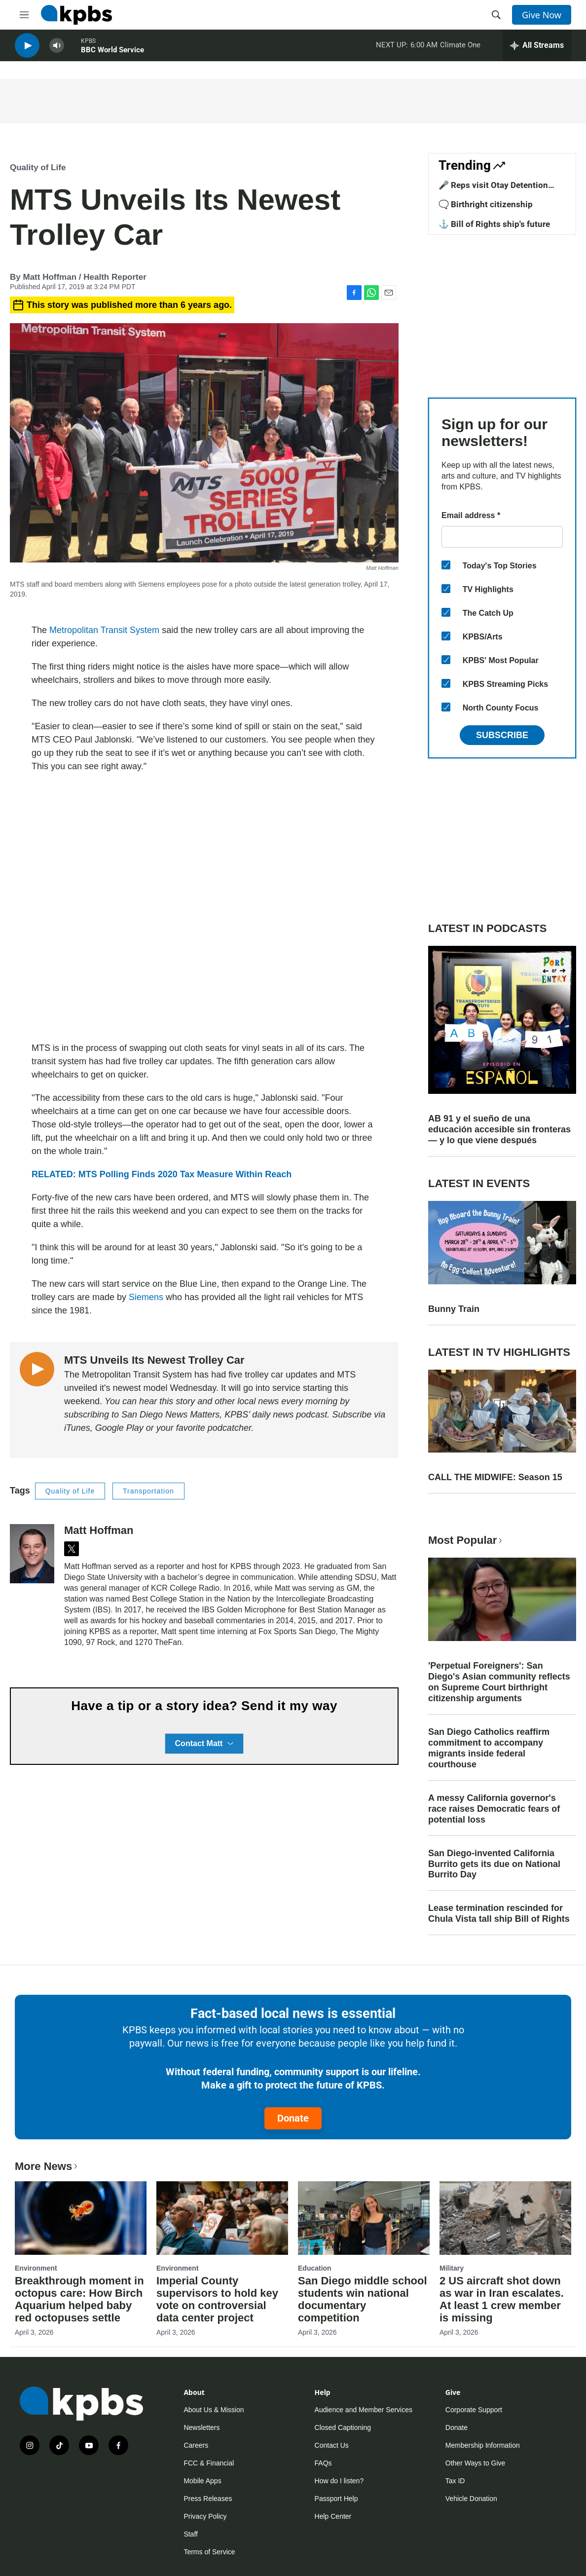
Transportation (148, 1491)
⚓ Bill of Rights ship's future (494, 224)
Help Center (333, 2516)
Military (452, 2268)
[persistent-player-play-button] (27, 49)
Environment (36, 2268)
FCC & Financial (208, 2463)
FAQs (323, 2463)
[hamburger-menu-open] (24, 15)
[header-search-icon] (496, 14)
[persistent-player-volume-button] (56, 49)
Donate (293, 2118)
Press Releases (207, 2498)
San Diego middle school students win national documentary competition (362, 2299)
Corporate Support (473, 2410)
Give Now (541, 15)
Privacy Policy (204, 2516)
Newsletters (201, 2427)
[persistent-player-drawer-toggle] (537, 49)
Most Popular (466, 1540)
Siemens (146, 1297)
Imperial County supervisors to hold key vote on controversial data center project (217, 2299)
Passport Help (336, 2498)
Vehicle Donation (471, 2498)
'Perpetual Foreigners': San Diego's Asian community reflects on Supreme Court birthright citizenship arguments (499, 1682)
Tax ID (455, 2481)
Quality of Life (38, 167)
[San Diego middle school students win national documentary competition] (364, 2218)
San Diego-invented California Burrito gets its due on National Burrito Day (494, 1864)
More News (47, 2166)
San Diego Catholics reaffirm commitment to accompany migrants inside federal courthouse (488, 1748)
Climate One (460, 48)
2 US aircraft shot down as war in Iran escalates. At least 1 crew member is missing (502, 2299)
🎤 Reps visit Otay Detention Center (493, 190)
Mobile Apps (202, 2481)
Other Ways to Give (475, 2463)
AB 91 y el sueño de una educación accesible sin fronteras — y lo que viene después (499, 1129)
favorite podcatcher (213, 1428)
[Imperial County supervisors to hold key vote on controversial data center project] (222, 2218)
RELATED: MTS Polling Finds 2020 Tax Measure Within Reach (162, 1174)
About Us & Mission (213, 2410)
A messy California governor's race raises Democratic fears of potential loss (494, 1809)
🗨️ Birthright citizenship (486, 204)
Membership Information (482, 2445)
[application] (204, 907)
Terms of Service (209, 2552)
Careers (195, 2445)
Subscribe (502, 735)
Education (314, 2268)
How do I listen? (339, 2481)
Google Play (118, 1428)
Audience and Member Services (363, 2410)
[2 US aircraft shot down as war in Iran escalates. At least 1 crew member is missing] (505, 2218)
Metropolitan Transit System (104, 630)
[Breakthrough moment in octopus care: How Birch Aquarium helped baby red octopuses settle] (80, 2218)
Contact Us (332, 2445)
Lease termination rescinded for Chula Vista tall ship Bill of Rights (499, 1913)
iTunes (77, 1428)
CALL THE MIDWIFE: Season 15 (495, 1477)
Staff (190, 2534)
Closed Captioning (343, 2427)
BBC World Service (112, 53)
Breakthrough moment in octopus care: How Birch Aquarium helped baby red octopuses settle (79, 2299)
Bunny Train (453, 1309)
